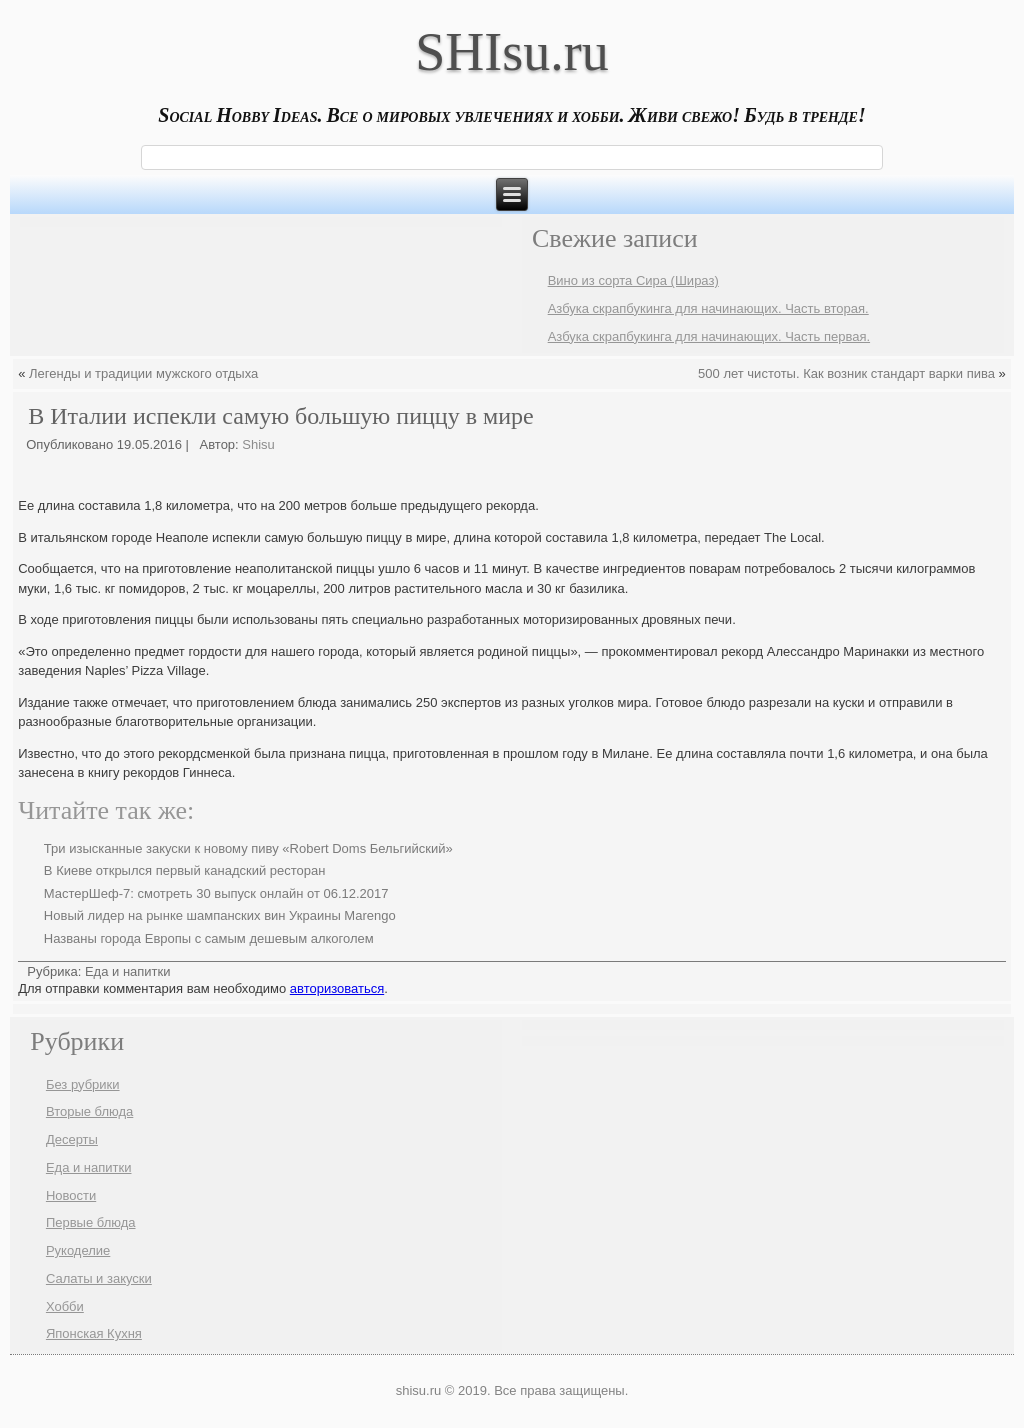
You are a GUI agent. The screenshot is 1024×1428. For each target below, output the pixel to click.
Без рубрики (83, 1084)
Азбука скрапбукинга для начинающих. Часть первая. (709, 336)
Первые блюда (91, 1222)
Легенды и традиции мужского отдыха (143, 373)
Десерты (72, 1139)
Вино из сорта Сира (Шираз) (633, 280)
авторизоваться (337, 988)
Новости (71, 1195)
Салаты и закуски (99, 1278)
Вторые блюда (89, 1111)
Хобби (65, 1306)
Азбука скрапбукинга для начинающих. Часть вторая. (708, 308)
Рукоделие (78, 1250)
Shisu (258, 444)
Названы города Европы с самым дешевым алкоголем (209, 938)
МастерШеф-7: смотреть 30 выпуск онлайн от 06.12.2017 (216, 893)
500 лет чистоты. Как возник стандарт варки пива (846, 373)
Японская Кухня (94, 1333)
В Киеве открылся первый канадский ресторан (185, 870)
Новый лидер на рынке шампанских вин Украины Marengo (220, 915)
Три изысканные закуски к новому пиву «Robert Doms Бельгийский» (248, 848)
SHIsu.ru (512, 52)
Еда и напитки (128, 971)
